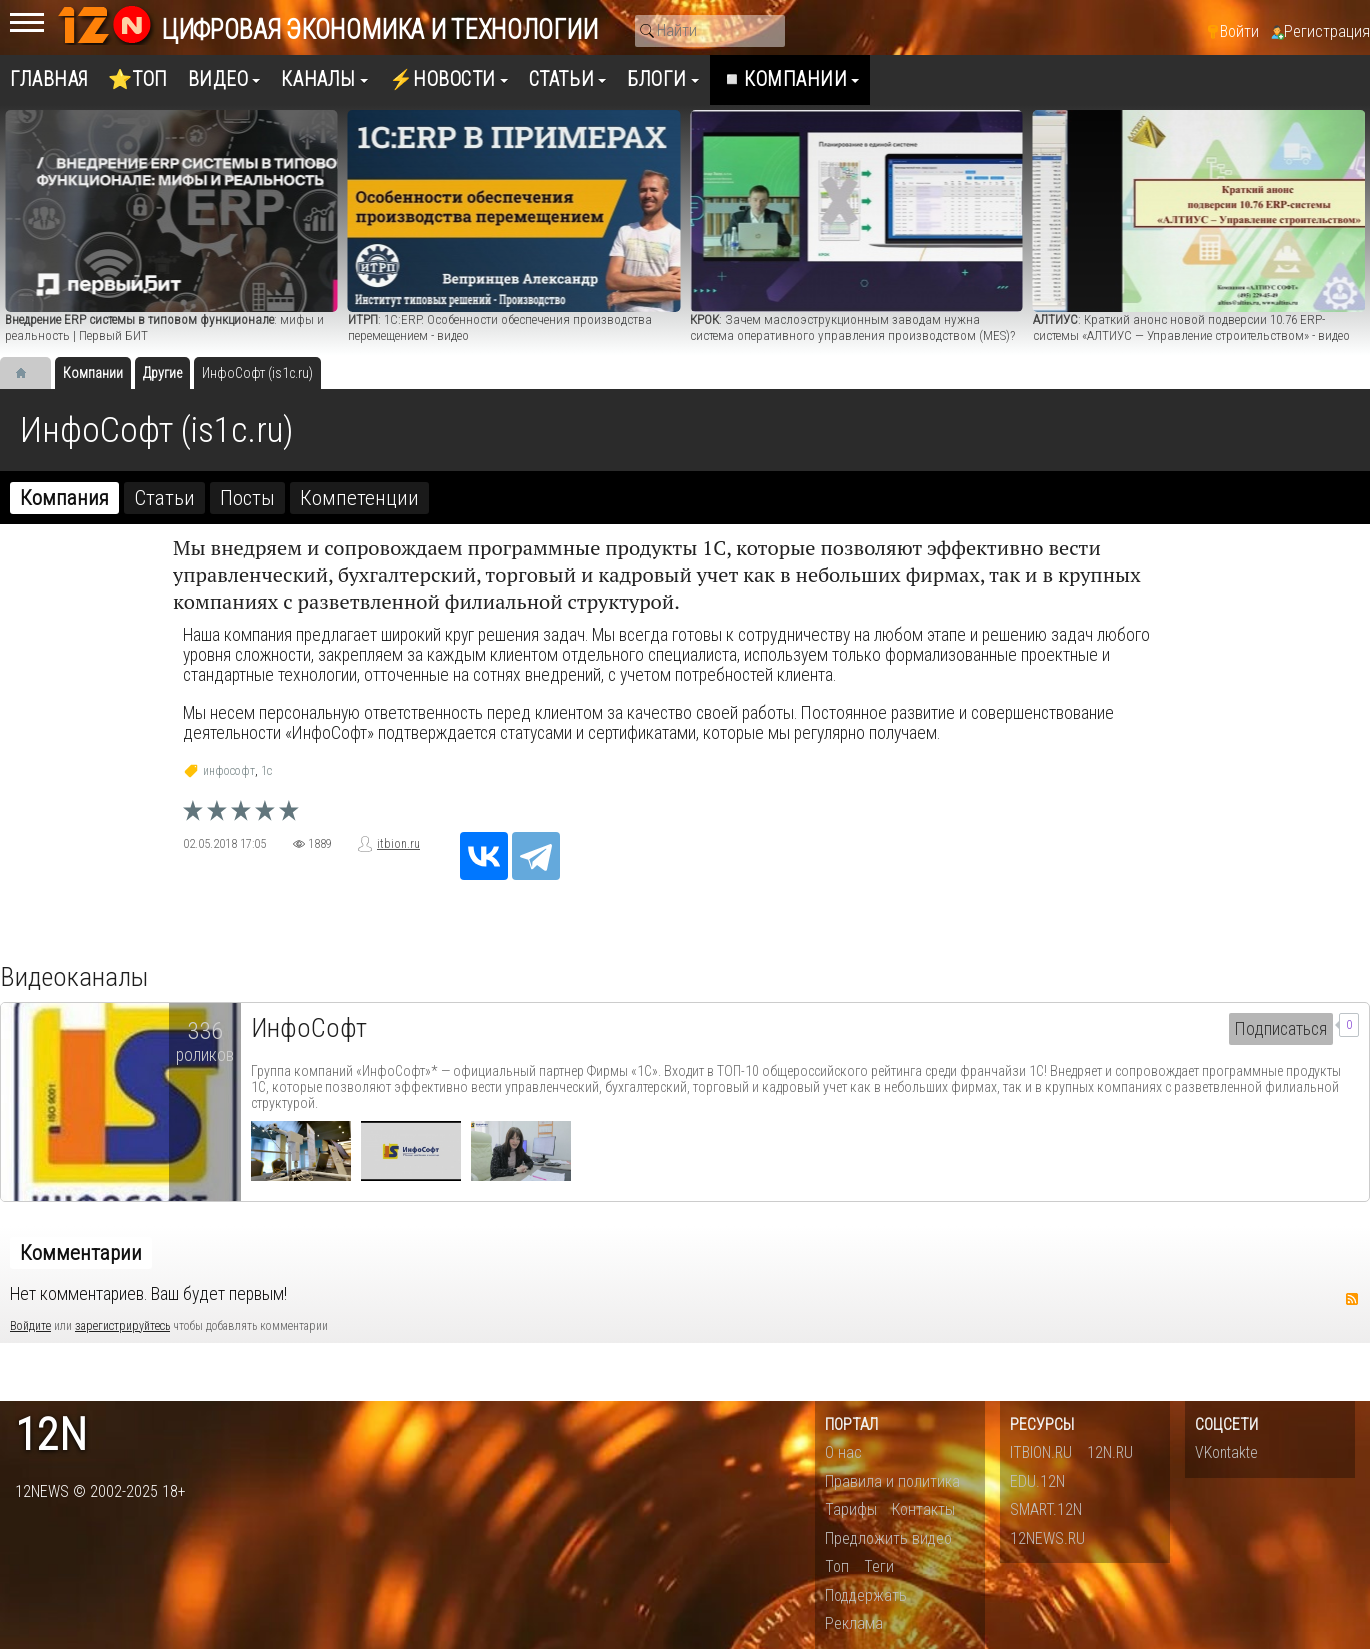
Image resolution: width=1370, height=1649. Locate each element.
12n (51, 1435)
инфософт (229, 771)
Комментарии (81, 1253)
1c (266, 771)
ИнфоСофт (309, 1028)
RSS (1352, 1299)
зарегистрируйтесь (122, 1326)
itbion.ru (398, 844)
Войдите (30, 1326)
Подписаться (1281, 1029)
